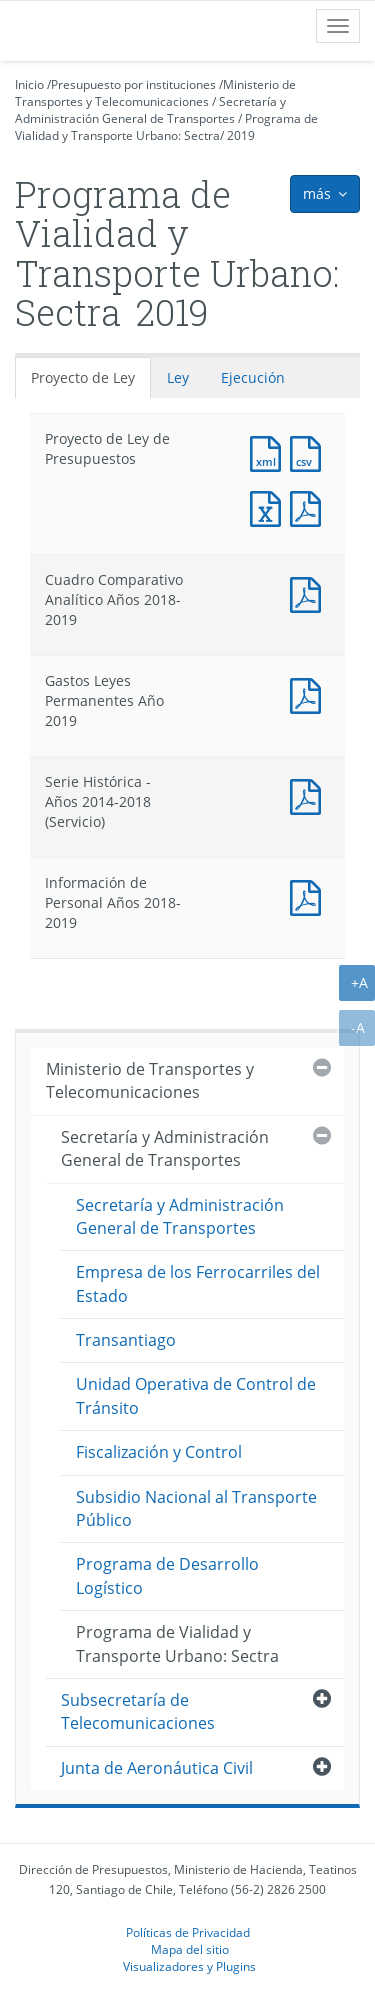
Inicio (29, 84)
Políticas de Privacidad (188, 1932)
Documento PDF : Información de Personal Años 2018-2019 (310, 895)
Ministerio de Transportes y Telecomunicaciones (155, 93)
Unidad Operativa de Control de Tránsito (196, 1395)
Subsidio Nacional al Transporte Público (196, 1508)
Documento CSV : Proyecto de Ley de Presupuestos (310, 451)
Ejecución (253, 377)
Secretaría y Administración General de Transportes (150, 110)
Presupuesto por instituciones (133, 84)
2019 (241, 135)
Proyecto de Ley (83, 377)
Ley (178, 377)
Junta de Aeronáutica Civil (157, 1768)
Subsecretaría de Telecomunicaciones (138, 1711)
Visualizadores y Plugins (189, 1966)
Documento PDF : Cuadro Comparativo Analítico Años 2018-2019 (310, 592)
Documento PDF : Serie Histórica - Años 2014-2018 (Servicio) (310, 794)
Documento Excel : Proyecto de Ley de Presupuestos (270, 506)
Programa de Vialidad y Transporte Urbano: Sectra (166, 127)
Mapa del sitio (190, 1949)
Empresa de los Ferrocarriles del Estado (198, 1283)
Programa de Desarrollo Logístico (167, 1575)
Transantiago (126, 1340)
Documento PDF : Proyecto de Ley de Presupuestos (310, 506)
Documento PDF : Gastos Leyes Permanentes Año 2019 (310, 693)
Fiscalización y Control (159, 1452)
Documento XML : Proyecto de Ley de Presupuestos (270, 451)
